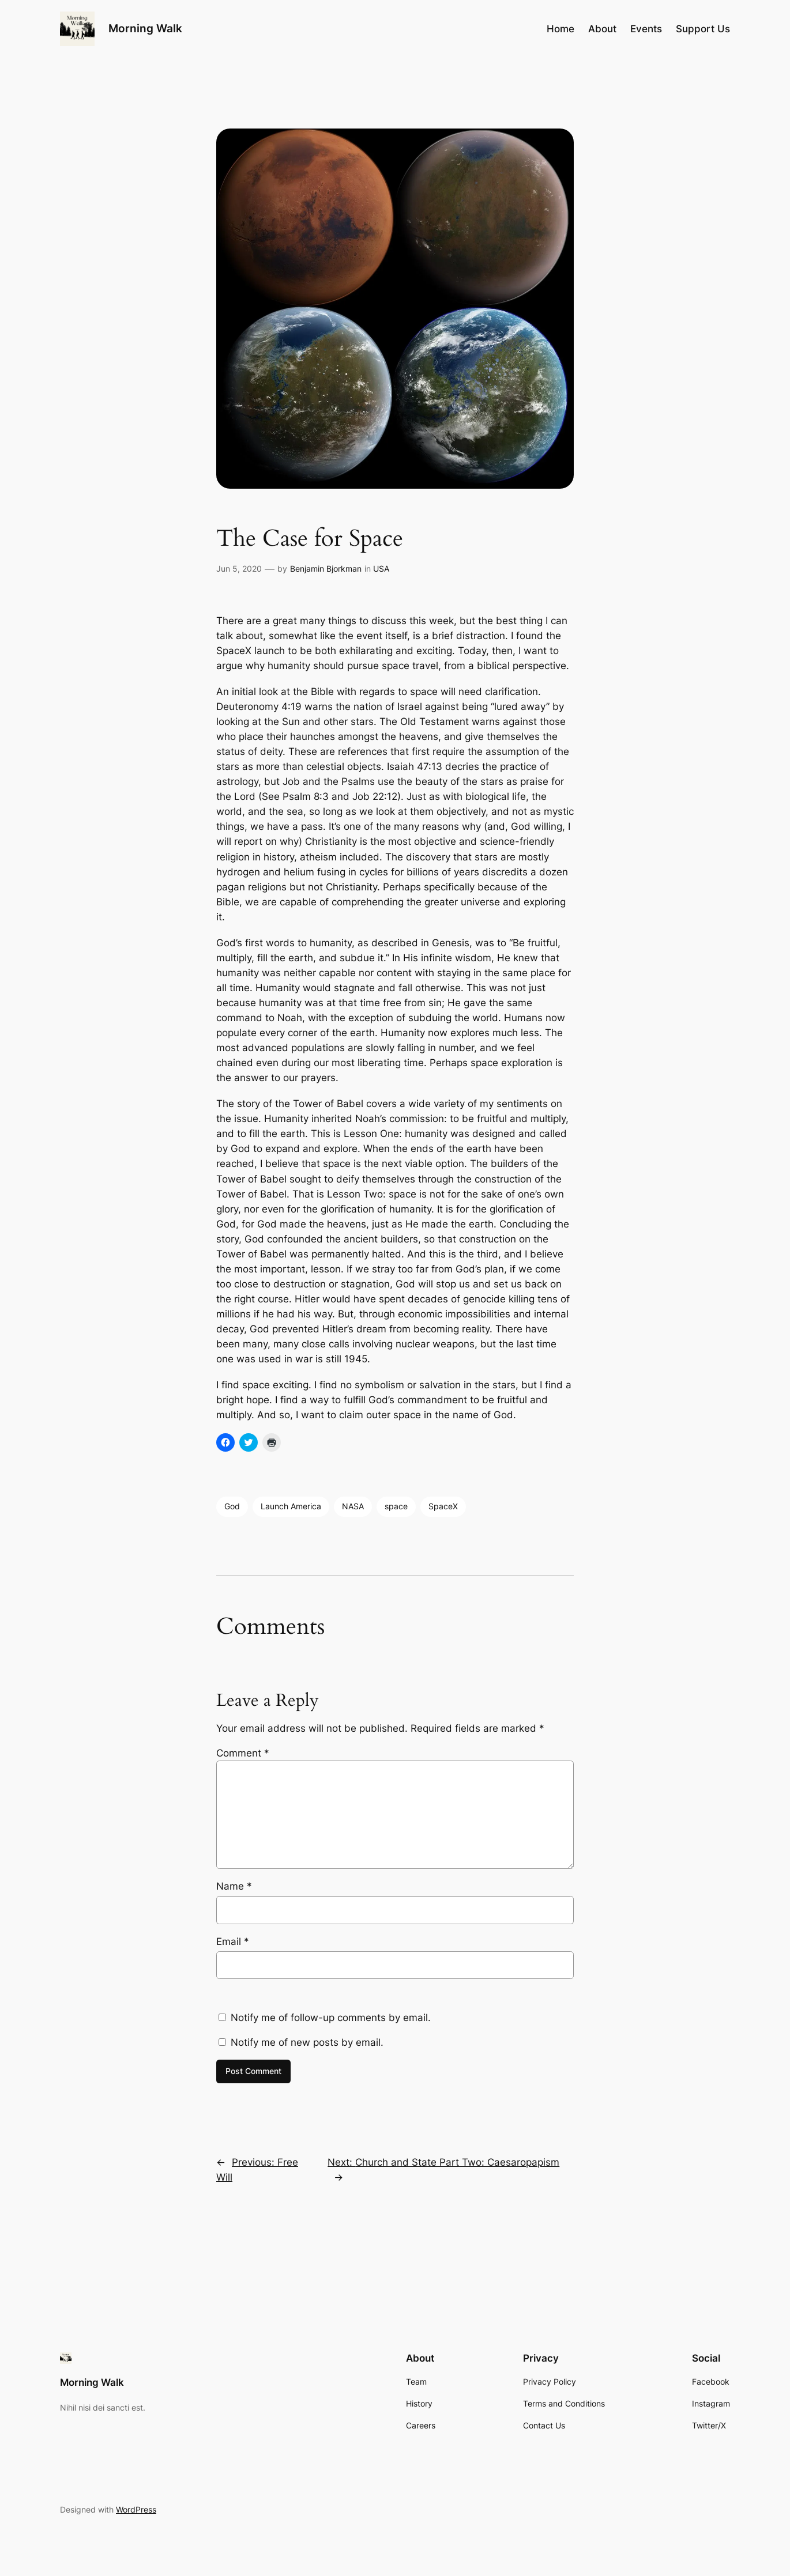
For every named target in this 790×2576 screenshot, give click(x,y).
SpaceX (443, 1506)
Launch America (291, 1506)
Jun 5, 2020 (239, 568)
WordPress (136, 2509)
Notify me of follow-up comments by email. (331, 2017)
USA (381, 568)
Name (234, 1886)
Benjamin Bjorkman (326, 568)
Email (232, 1941)
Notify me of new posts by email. (307, 2042)
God (232, 1506)
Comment (242, 1753)
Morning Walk (145, 28)
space (396, 1506)
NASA (353, 1506)
